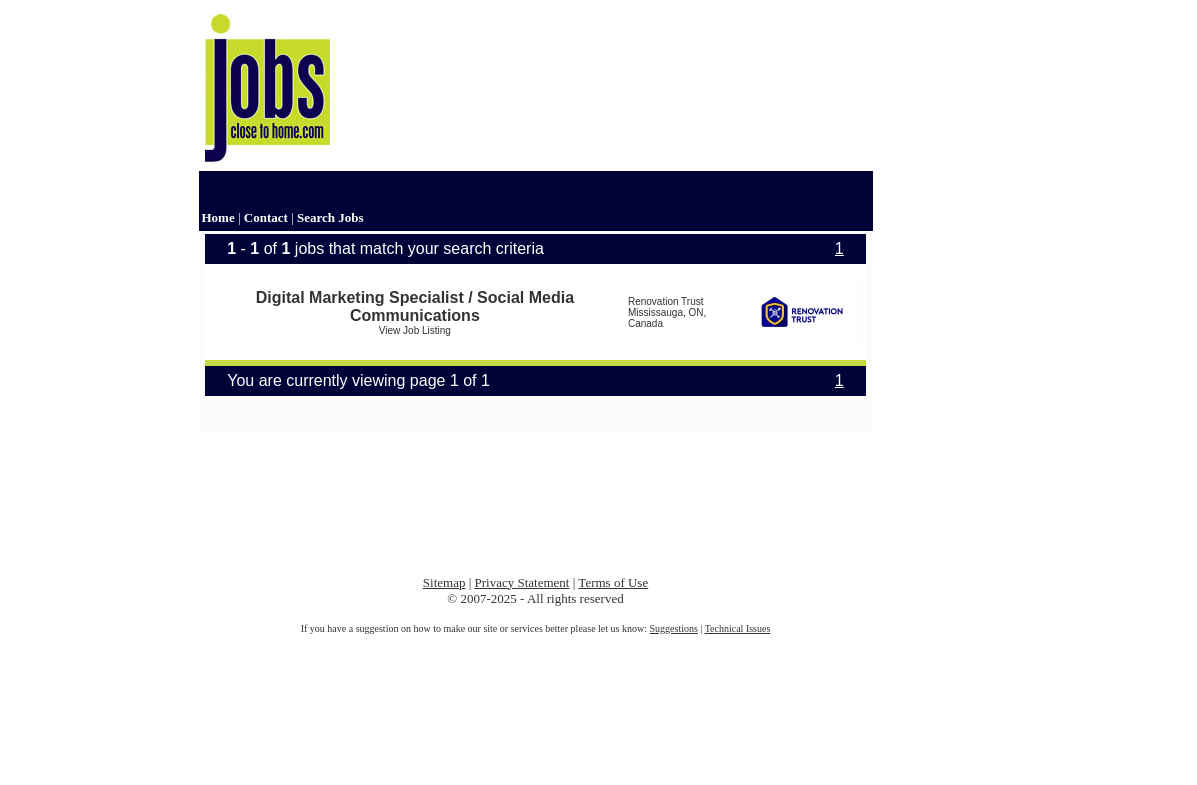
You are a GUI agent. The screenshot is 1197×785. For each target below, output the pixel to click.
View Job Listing (415, 330)
